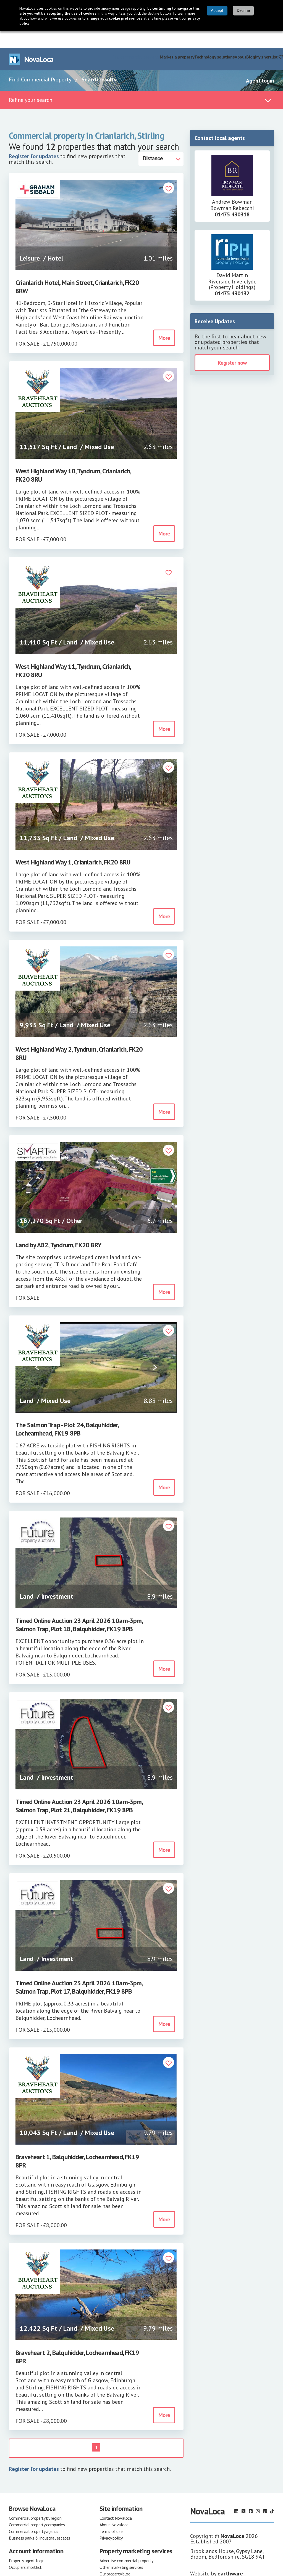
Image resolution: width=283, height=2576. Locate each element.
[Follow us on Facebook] (251, 2494)
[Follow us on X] (243, 2494)
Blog (250, 40)
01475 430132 (232, 276)
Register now (232, 345)
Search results (99, 62)
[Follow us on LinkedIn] (236, 2494)
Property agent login (26, 2543)
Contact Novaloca (115, 2501)
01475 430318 (232, 197)
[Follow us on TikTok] (272, 2494)
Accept (217, 10)
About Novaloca (113, 2508)
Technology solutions (214, 40)
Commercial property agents (33, 2514)
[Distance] (161, 142)
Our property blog (114, 2557)
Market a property (177, 40)
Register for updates (34, 139)
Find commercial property (135, 40)
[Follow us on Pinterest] (265, 2494)
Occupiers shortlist (25, 2550)
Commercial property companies (37, 2508)
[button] (168, 172)
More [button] (164, 321)
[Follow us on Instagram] (258, 2494)
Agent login (260, 63)
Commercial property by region (35, 2501)
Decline (243, 10)
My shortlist (269, 40)
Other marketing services (121, 2550)
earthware (230, 2556)
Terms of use (110, 2514)
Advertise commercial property (126, 2543)
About (240, 40)
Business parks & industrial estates (39, 2521)
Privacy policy (110, 2521)
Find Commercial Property (40, 62)
